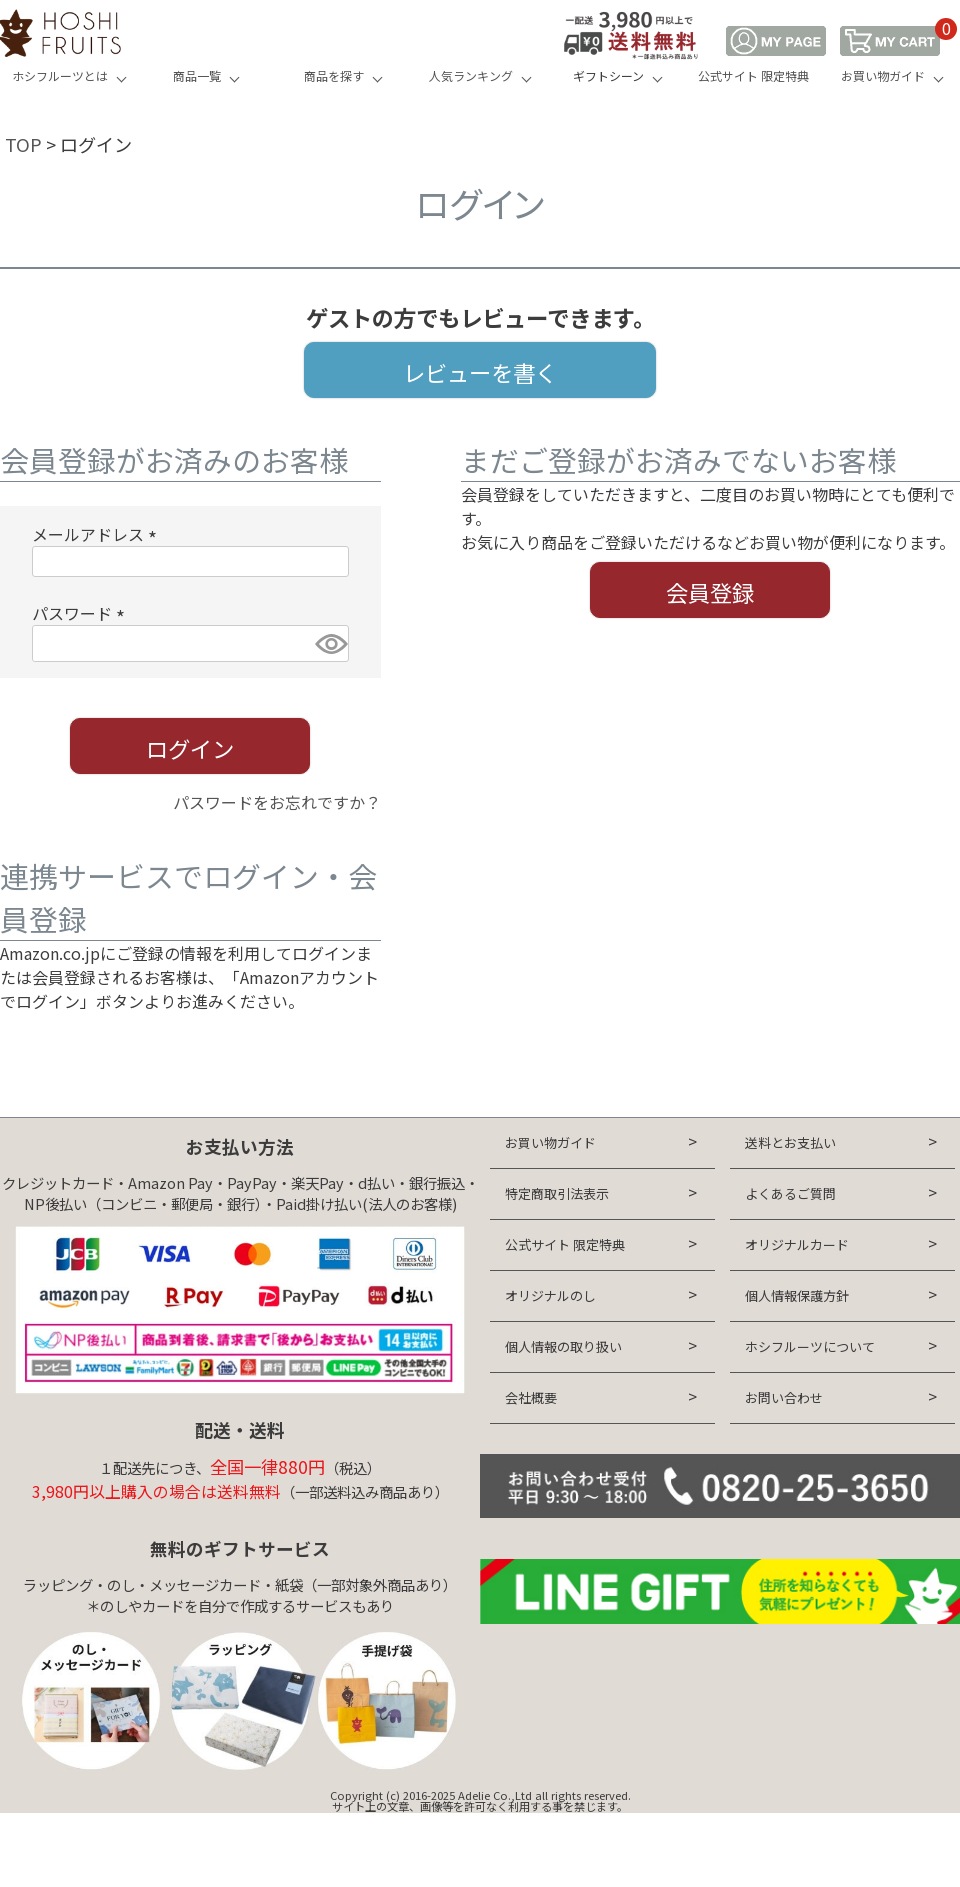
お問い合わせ (784, 1397)
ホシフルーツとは (60, 75)
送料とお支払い (790, 1142)
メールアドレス (98, 534)
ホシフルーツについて (810, 1346)
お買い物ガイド (883, 75)
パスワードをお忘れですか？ (277, 802)
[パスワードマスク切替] (329, 643)
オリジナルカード (797, 1244)
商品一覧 (197, 75)
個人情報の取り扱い (563, 1346)
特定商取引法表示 (557, 1193)
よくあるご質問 (790, 1193)
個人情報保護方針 (797, 1295)
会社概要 (531, 1397)
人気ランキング (471, 75)
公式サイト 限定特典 (753, 75)
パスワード (82, 613)
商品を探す (334, 75)
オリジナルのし (550, 1295)
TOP (23, 144)
